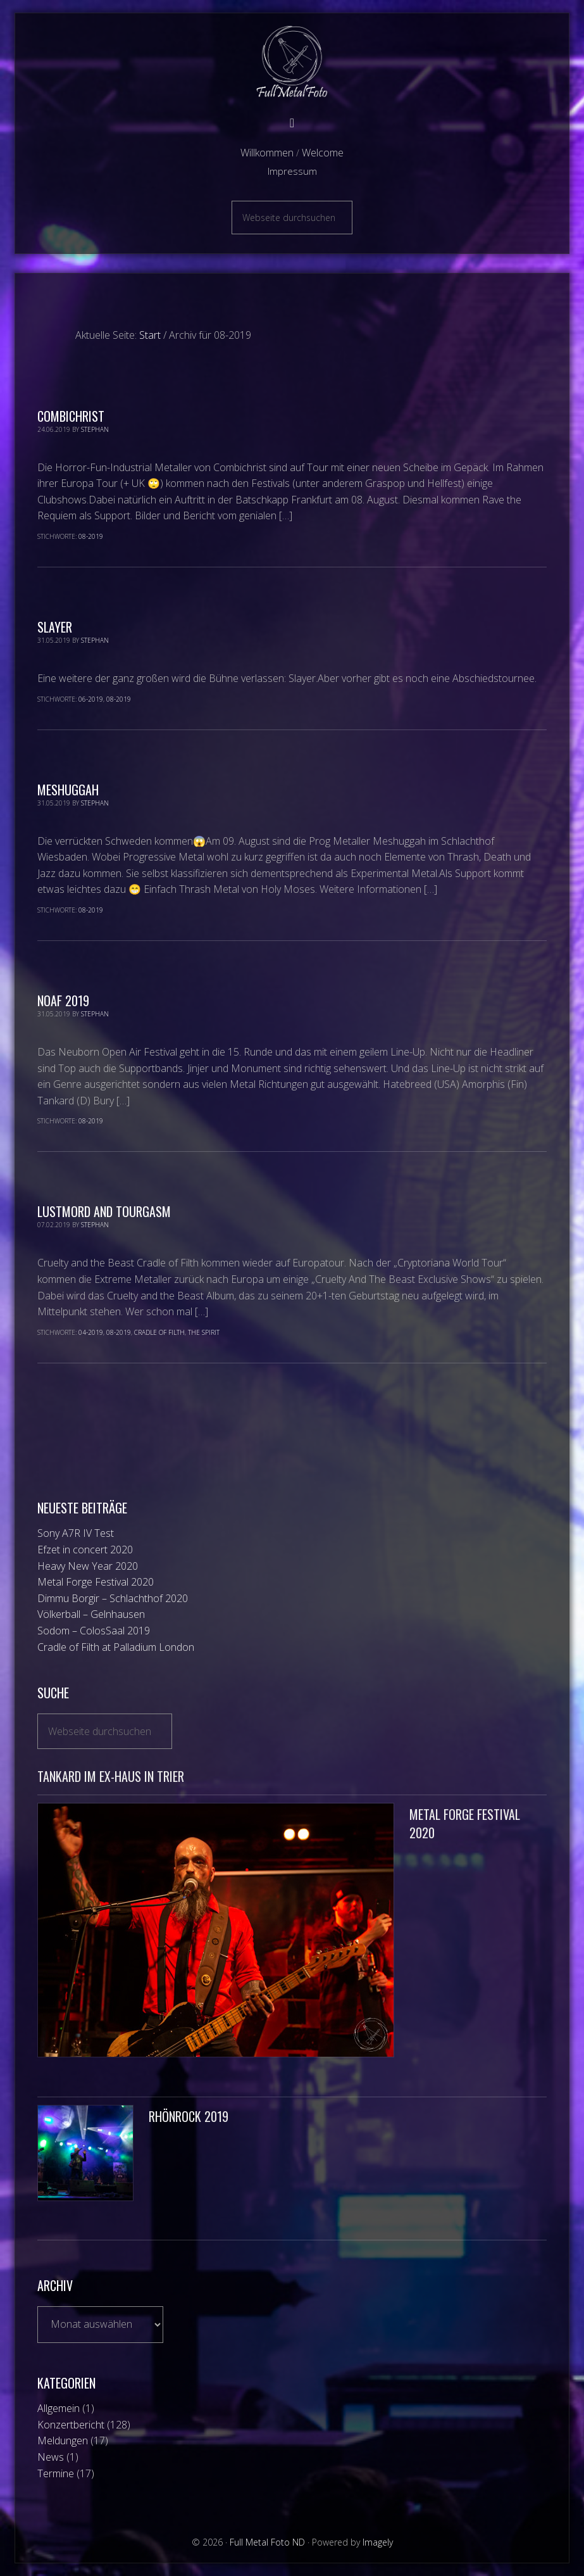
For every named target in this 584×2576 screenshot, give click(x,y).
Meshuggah (68, 789)
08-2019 (90, 536)
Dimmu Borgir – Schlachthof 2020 (112, 1598)
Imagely (378, 2542)
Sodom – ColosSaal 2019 (93, 1631)
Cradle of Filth (159, 1332)
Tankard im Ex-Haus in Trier (110, 1776)
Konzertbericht (70, 2425)
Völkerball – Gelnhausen (91, 1614)
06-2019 (90, 699)
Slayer (54, 626)
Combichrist (70, 416)
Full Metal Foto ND (292, 62)
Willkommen (267, 153)
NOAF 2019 (63, 1000)
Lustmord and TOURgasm (104, 1211)
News (50, 2457)
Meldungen (62, 2440)
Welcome (323, 153)
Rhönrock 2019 (188, 2116)
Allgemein (58, 2408)
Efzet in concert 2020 (85, 1549)
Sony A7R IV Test (75, 1533)
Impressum (292, 171)
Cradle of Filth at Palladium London (115, 1647)
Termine (55, 2473)
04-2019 (90, 1332)
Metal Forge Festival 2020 (95, 1582)
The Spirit (204, 1332)
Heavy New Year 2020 (87, 1566)
